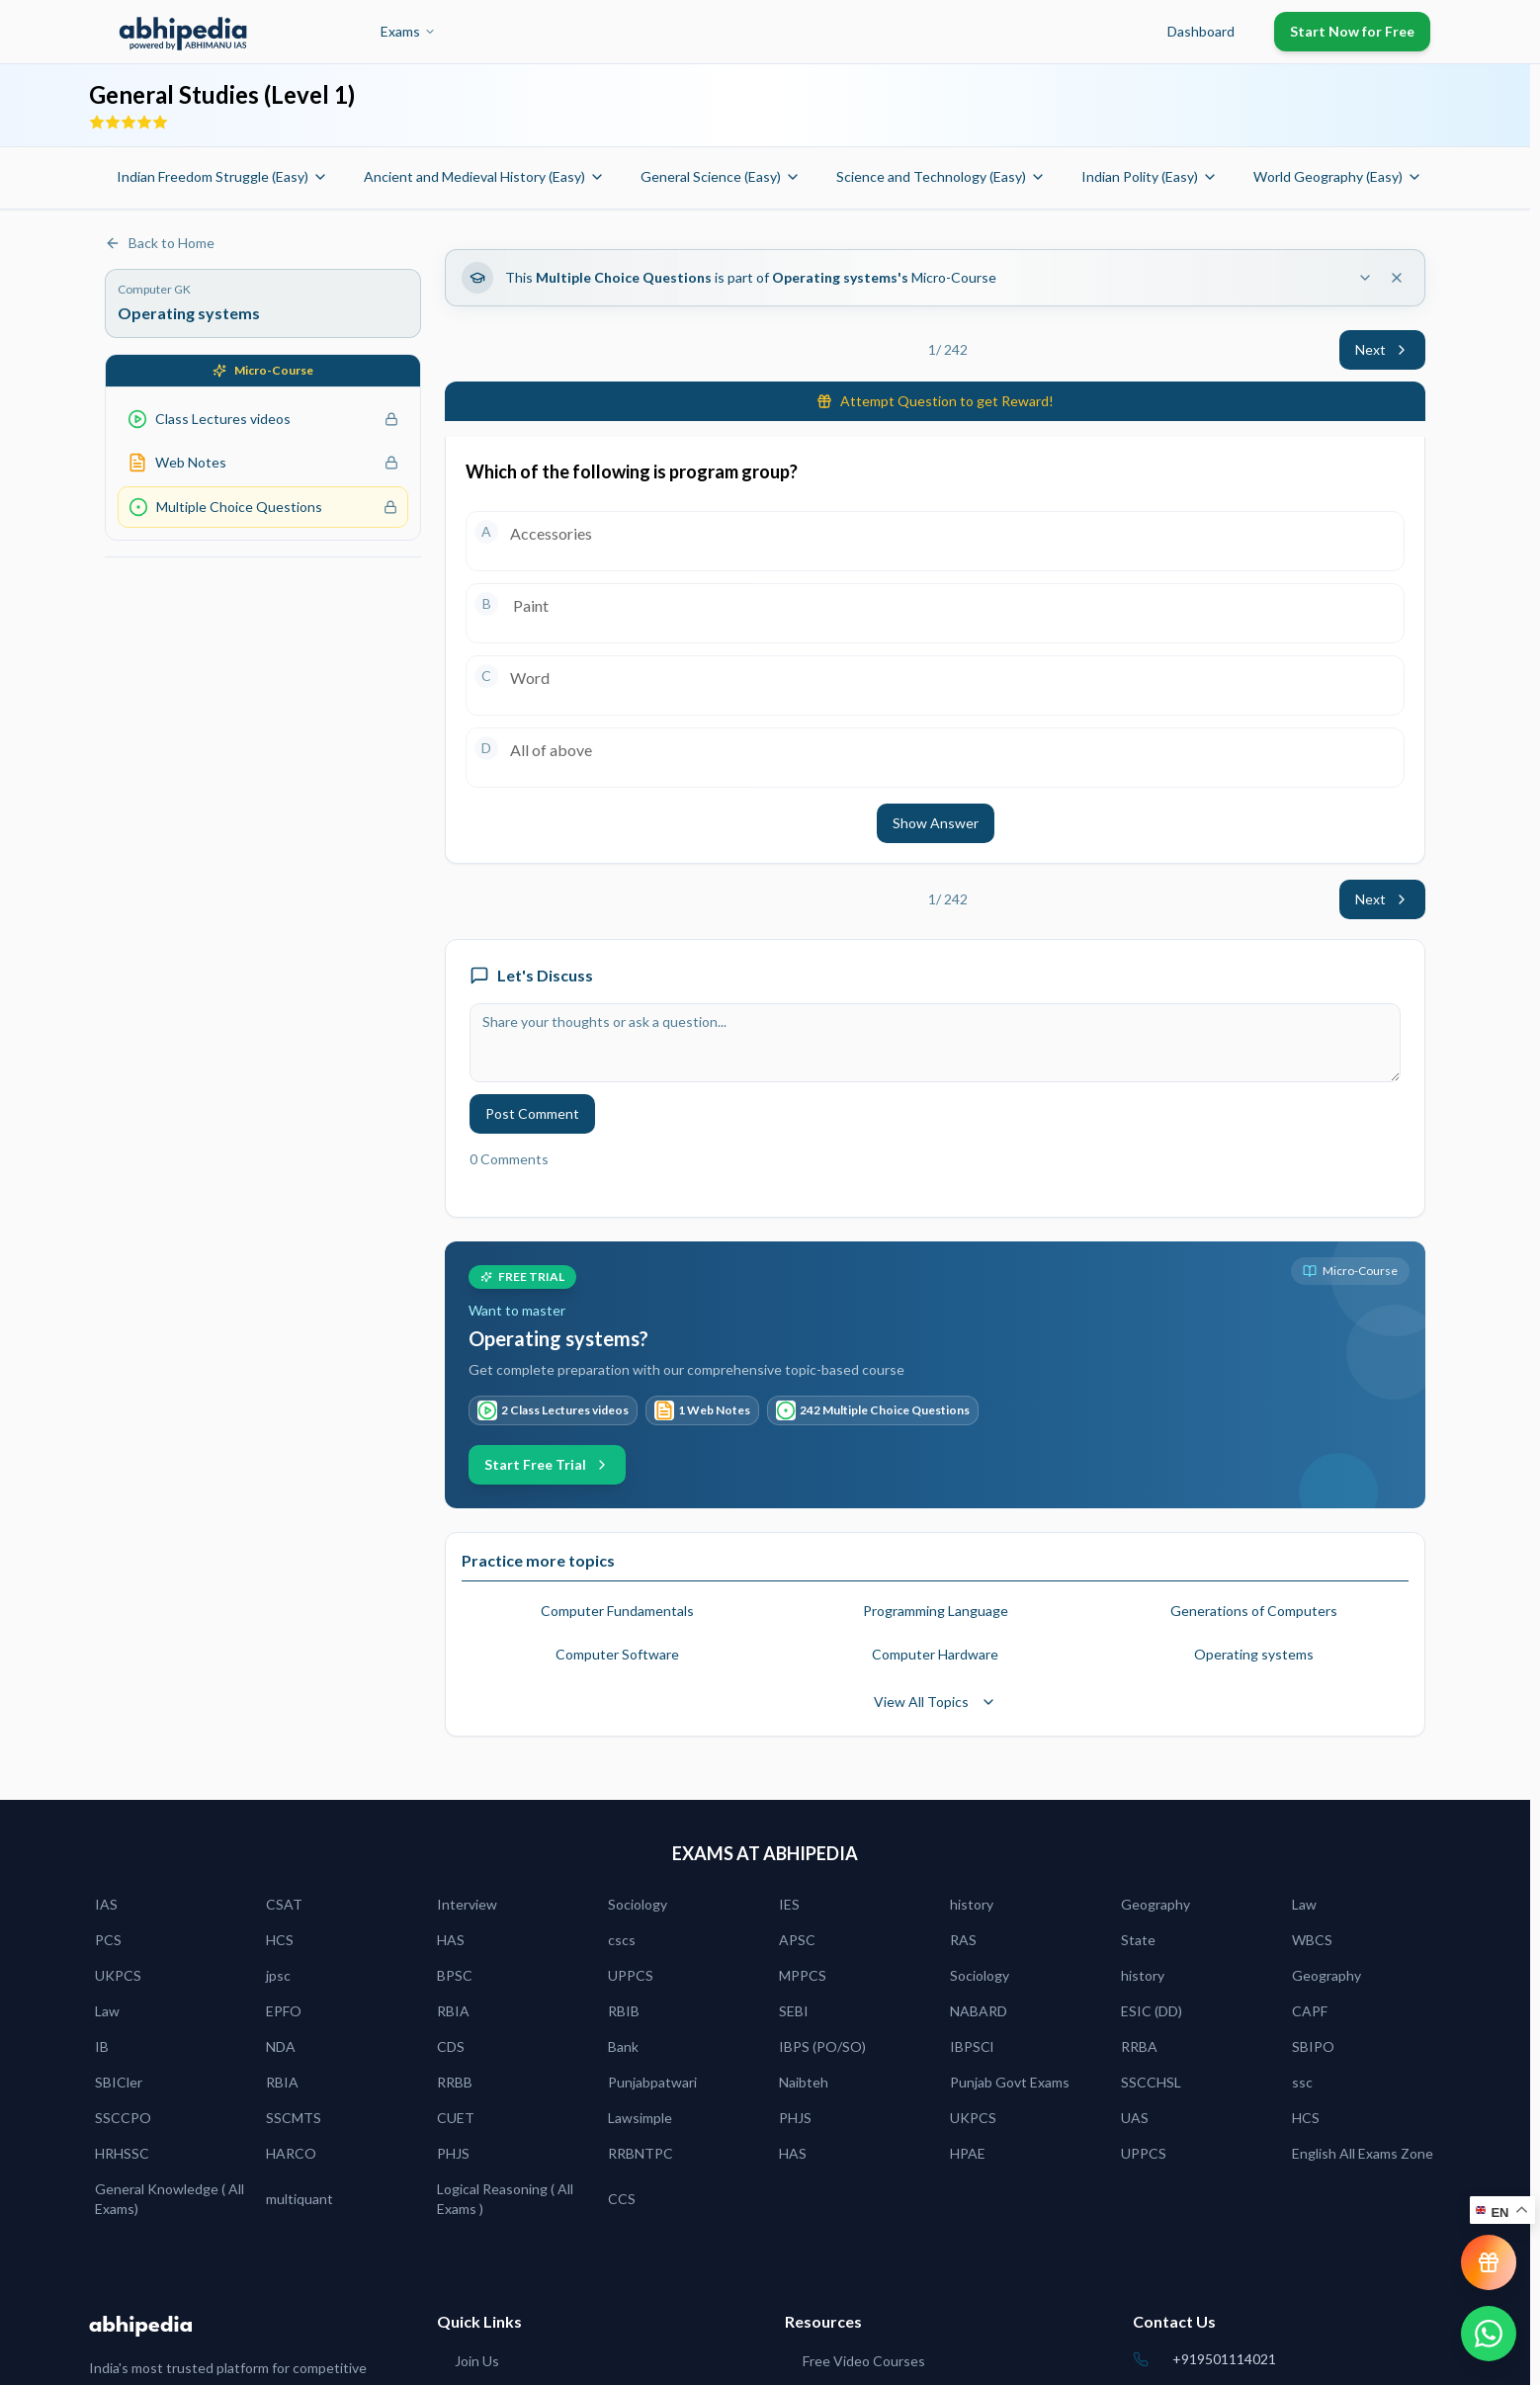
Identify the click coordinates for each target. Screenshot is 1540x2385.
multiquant (299, 2198)
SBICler (118, 2082)
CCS (622, 2198)
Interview (467, 1904)
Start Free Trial (547, 1464)
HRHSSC (122, 2153)
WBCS (1312, 1939)
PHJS (795, 2117)
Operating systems (1254, 1654)
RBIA (453, 2010)
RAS (963, 1939)
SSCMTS (293, 2117)
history (971, 1904)
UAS (1135, 2117)
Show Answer (936, 822)
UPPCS (630, 1975)
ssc (1302, 2082)
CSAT (284, 1904)
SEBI (794, 2010)
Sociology (637, 1904)
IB (102, 2046)
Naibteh (803, 2082)
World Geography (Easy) (1337, 176)
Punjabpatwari (652, 2082)
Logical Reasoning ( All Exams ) (505, 2198)
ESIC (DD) (1151, 2010)
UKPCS (118, 1975)
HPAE (967, 2153)
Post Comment (532, 1113)
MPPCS (802, 1975)
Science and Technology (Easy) (941, 176)
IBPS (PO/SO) (822, 2046)
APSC (797, 1939)
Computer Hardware (935, 1654)
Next (1382, 349)
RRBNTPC (640, 2153)
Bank (623, 2046)
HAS (451, 1939)
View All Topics (935, 1701)
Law (1304, 1904)
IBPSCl (971, 2046)
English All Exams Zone (1362, 2153)
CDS (451, 2046)
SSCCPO (123, 2117)
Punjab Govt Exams (1009, 2082)
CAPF (1309, 2010)
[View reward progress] (1488, 2262)
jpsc (278, 1975)
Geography (1155, 1904)
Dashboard (1201, 31)
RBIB (624, 2010)
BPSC (454, 1975)
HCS (280, 1939)
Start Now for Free (1352, 31)
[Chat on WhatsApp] (1488, 2333)
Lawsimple (640, 2117)
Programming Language (935, 1610)
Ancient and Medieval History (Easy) (484, 176)
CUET (455, 2117)
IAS (106, 1904)
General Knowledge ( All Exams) (169, 2198)
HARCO (291, 2153)
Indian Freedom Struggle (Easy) (222, 176)
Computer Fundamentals (617, 1610)
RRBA (1139, 2046)
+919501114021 (1224, 2358)
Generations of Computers (1253, 1610)
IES (789, 1904)
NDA (281, 2046)
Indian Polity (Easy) (1149, 176)
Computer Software (617, 1654)
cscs (622, 1939)
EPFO (283, 2010)
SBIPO (1313, 2046)
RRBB (454, 2082)
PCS (108, 1939)
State (1138, 1939)
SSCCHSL (1151, 2082)
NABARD (978, 2010)
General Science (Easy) (721, 176)
